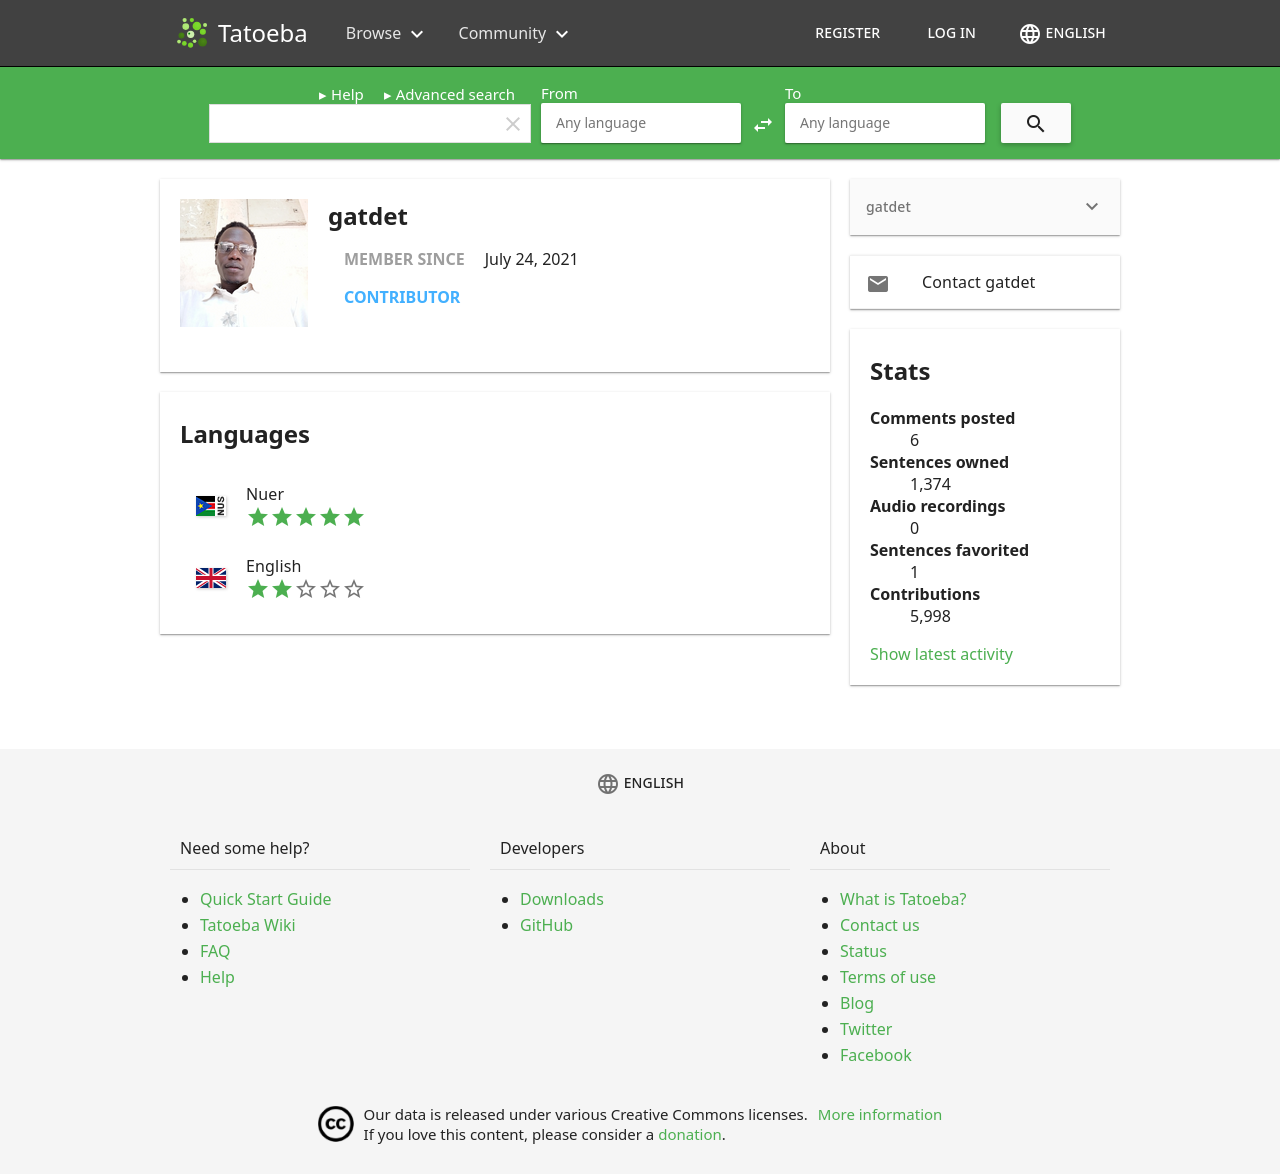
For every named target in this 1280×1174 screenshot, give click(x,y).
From (559, 93)
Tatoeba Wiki (248, 925)
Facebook (876, 1055)
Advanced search (455, 94)
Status (863, 951)
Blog (857, 1003)
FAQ (215, 951)
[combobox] (641, 123)
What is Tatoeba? (903, 899)
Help (347, 94)
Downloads (562, 899)
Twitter (866, 1029)
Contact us (880, 925)
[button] (763, 123)
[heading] (985, 207)
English (1062, 34)
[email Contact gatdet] (985, 282)
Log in (951, 32)
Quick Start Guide (266, 899)
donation (690, 1134)
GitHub (546, 925)
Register (847, 32)
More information (880, 1114)
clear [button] (513, 124)
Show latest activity (941, 654)
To (793, 93)
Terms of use (888, 977)
